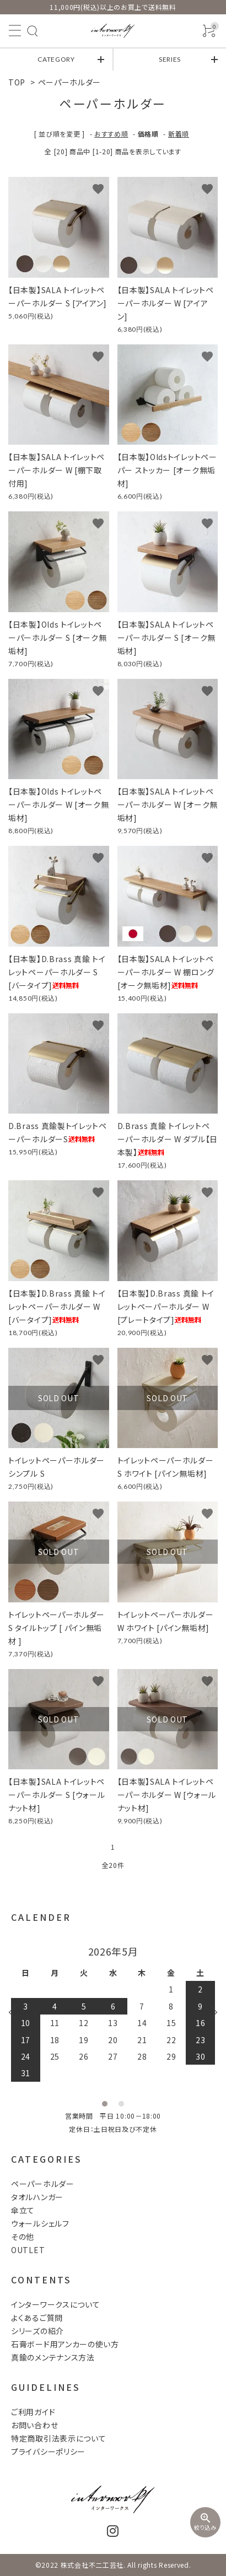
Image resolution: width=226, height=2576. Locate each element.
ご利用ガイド (33, 2411)
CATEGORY (56, 59)
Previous (16, 2012)
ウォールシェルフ (40, 2223)
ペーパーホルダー (69, 82)
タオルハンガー (37, 2196)
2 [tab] (121, 2104)
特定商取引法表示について (58, 2438)
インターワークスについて (55, 2304)
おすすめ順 (111, 133)
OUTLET (28, 2249)
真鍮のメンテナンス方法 (53, 2357)
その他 (22, 2236)
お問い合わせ (34, 2425)
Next (209, 2012)
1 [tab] (104, 2104)
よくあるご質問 (37, 2317)
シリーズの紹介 (37, 2330)
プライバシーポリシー (48, 2451)
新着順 (178, 133)
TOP (16, 82)
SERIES (170, 59)
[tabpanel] (113, 2014)
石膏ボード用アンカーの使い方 (65, 2344)
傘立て (23, 2210)
